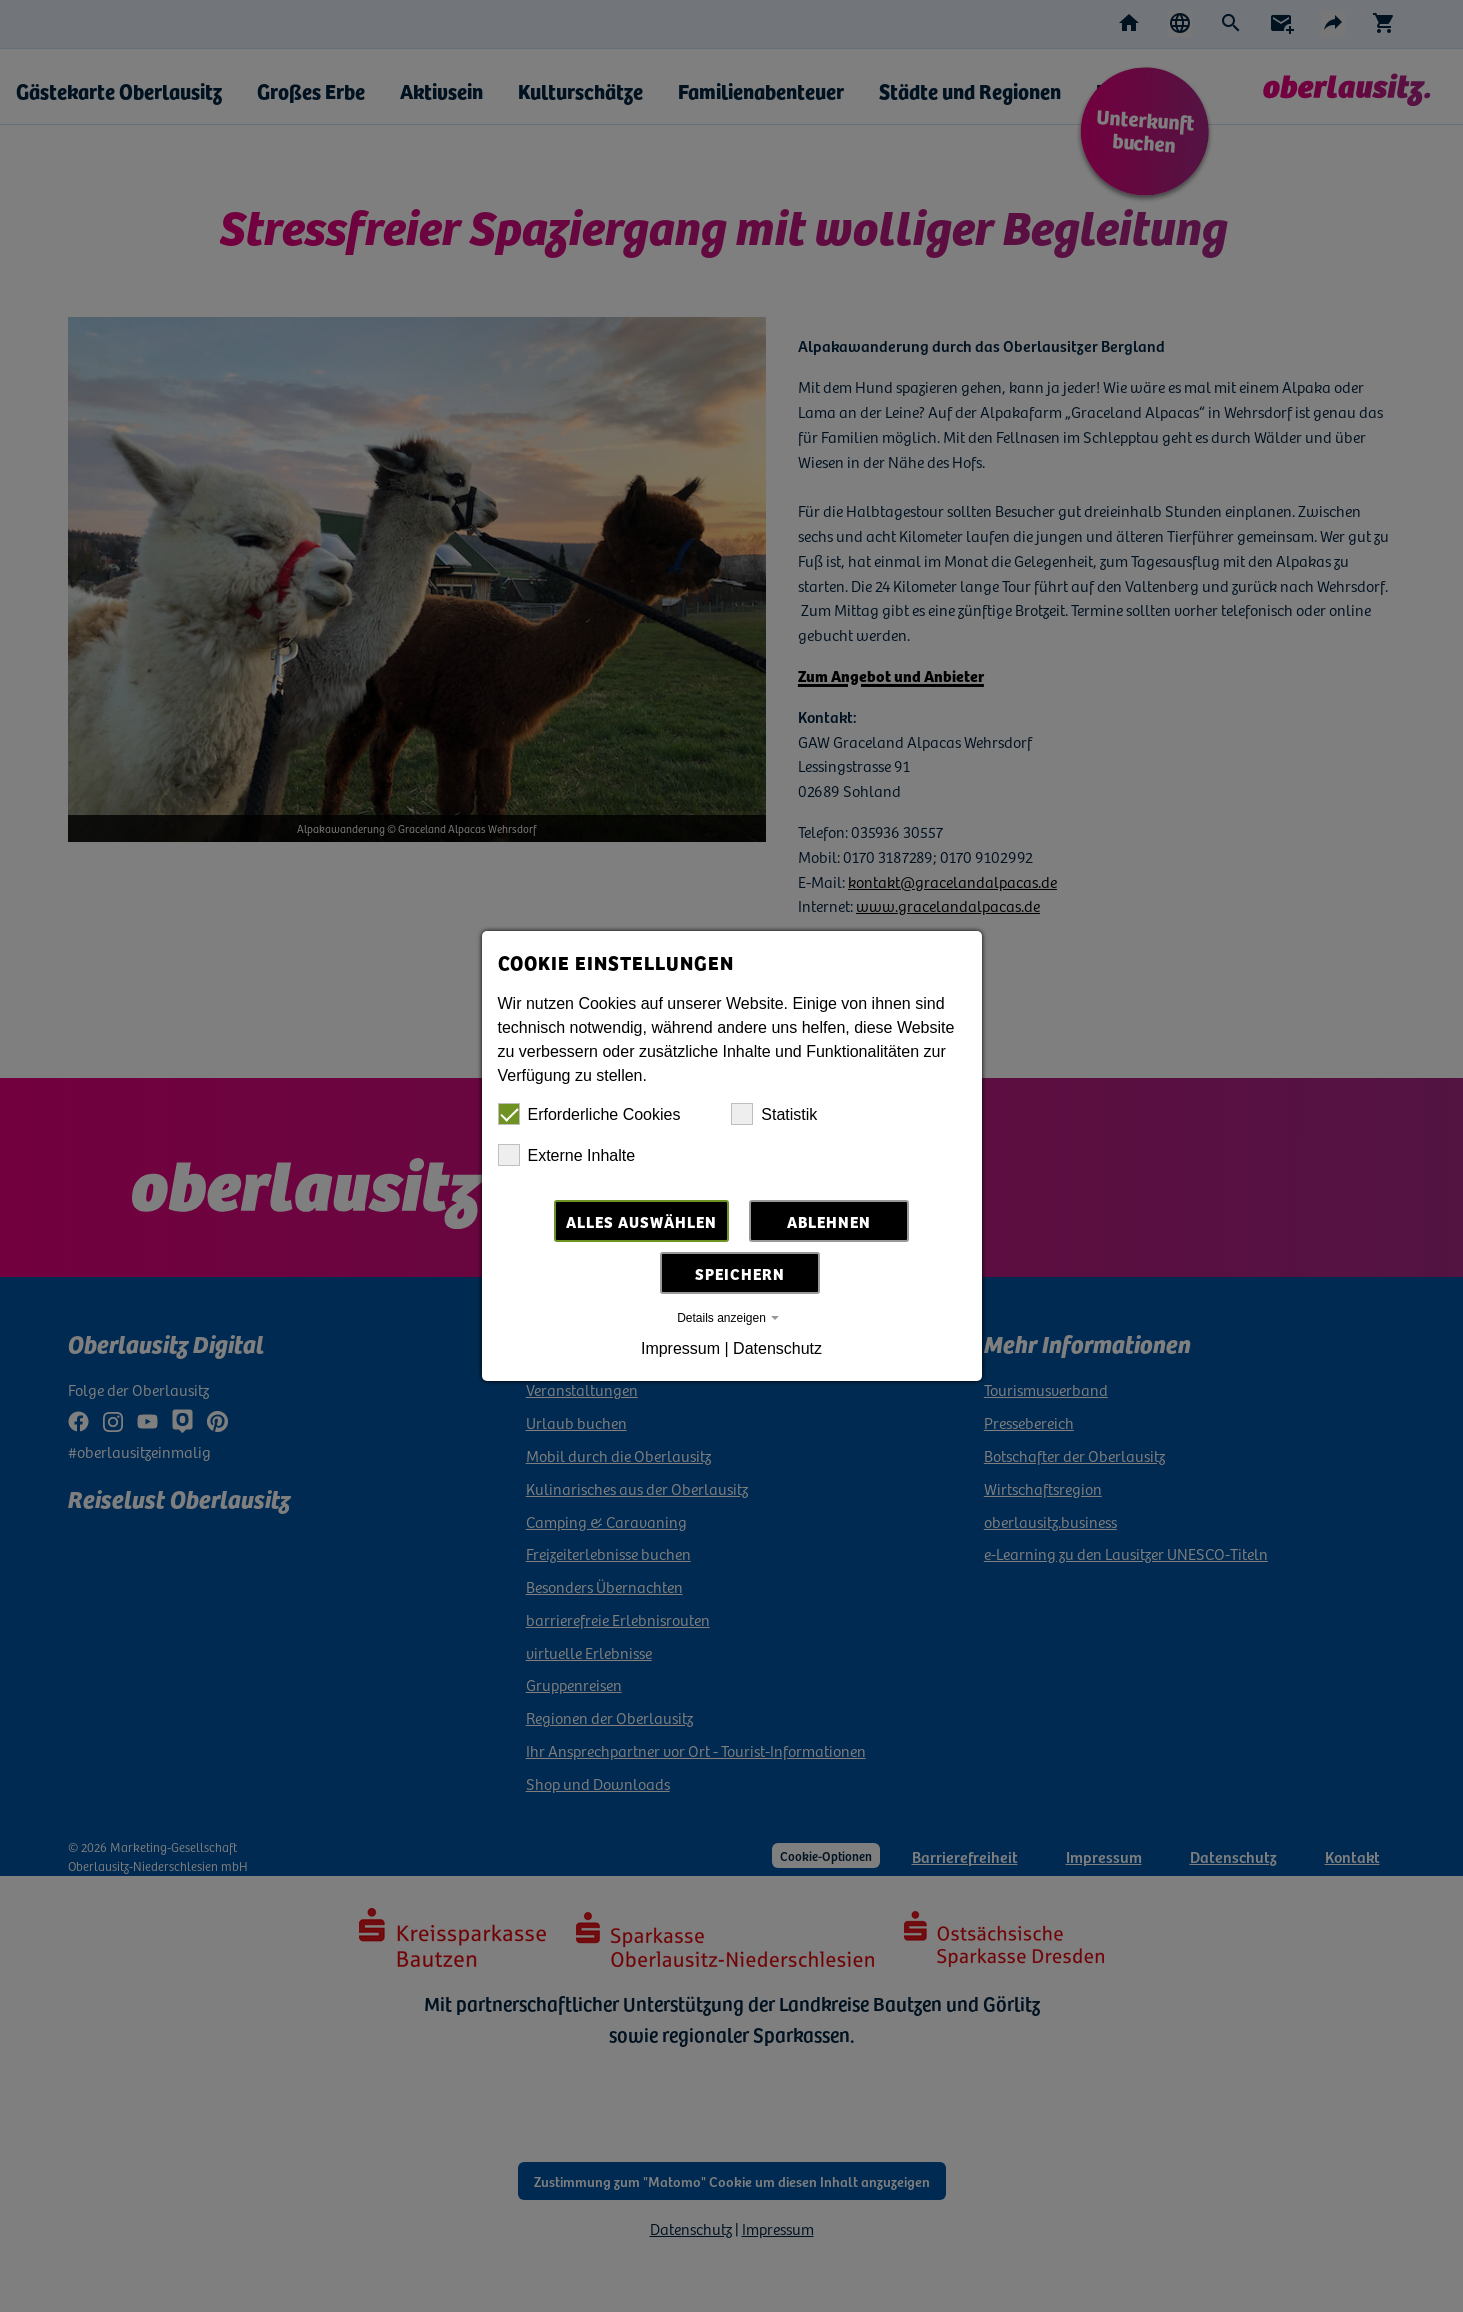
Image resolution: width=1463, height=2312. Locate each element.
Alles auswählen (641, 1221)
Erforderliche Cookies (589, 1114)
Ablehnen (829, 1221)
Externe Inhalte (567, 1155)
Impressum (680, 1348)
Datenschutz (777, 1348)
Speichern (740, 1273)
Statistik (774, 1114)
